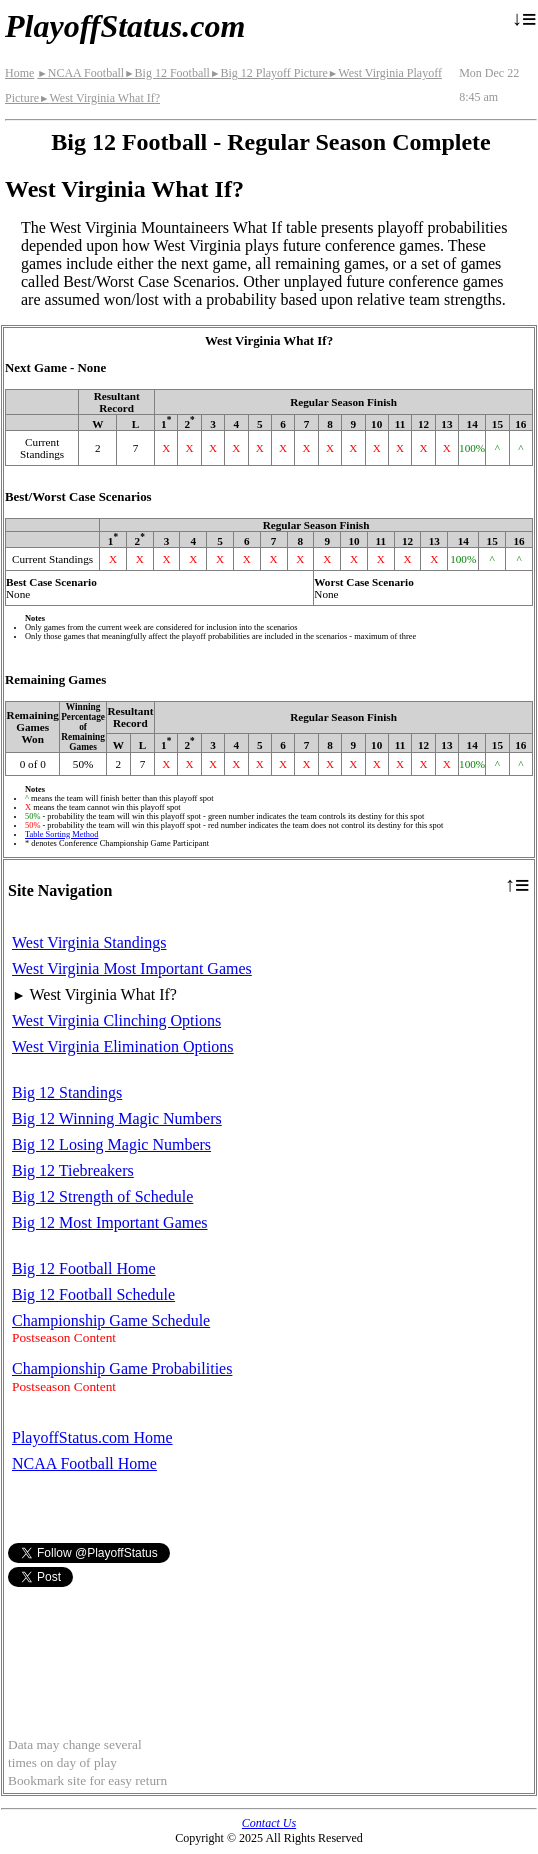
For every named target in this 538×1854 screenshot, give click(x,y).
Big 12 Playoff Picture (269, 73)
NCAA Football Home (84, 1463)
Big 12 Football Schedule (93, 1294)
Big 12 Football (167, 73)
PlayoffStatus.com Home (92, 1437)
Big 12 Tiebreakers (73, 1170)
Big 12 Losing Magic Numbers (111, 1144)
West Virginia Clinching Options (116, 1020)
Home (19, 73)
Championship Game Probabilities (122, 1368)
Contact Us (269, 1823)
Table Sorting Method (61, 834)
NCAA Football (80, 73)
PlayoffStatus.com (125, 26)
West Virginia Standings (89, 942)
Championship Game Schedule (111, 1320)
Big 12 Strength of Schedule (102, 1196)
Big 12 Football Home (84, 1268)
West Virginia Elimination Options (123, 1046)
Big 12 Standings (67, 1092)
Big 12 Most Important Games (110, 1222)
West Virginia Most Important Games (132, 968)
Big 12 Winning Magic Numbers (117, 1118)
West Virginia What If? (99, 98)
